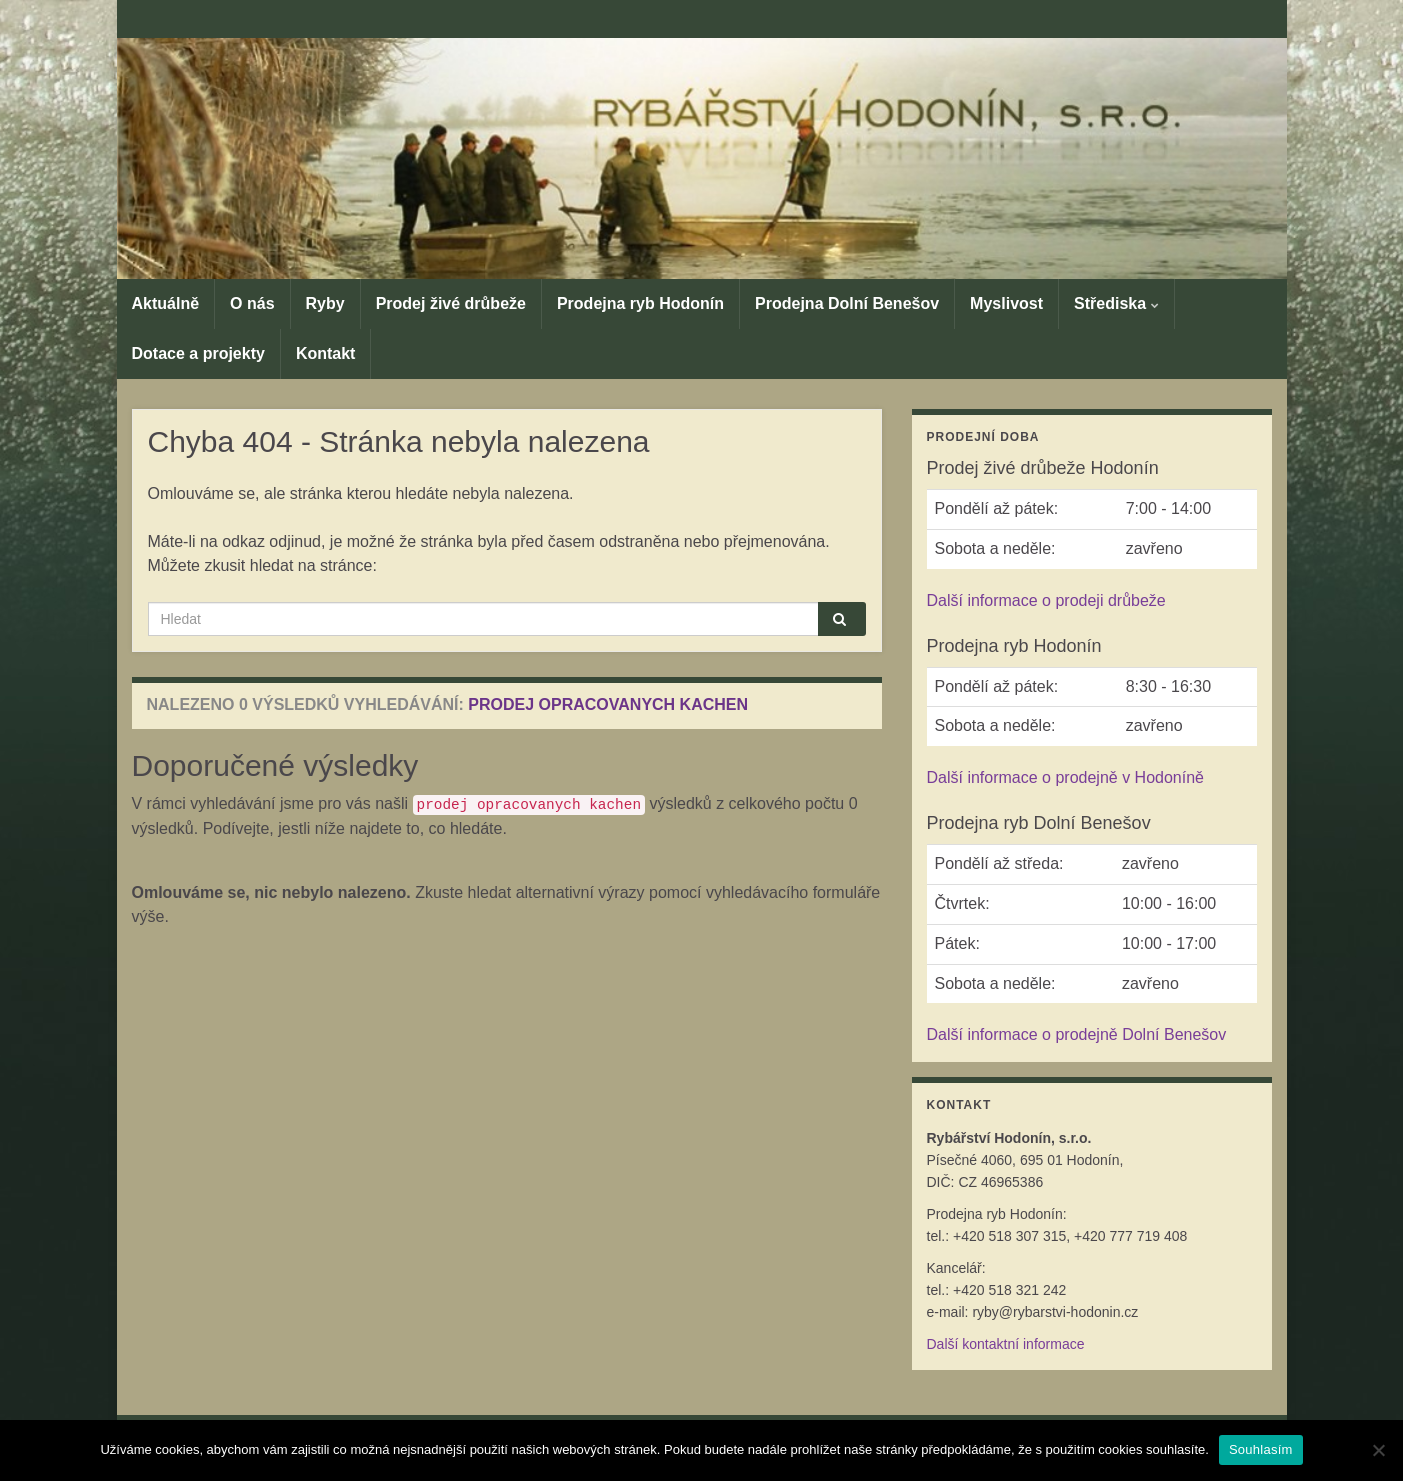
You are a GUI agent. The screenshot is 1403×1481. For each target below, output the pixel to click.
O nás (252, 303)
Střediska (1116, 303)
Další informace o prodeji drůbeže (1046, 600)
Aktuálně (166, 303)
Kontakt (326, 353)
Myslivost (1006, 303)
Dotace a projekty (198, 353)
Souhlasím (1261, 1449)
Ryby (325, 303)
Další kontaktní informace (1006, 1344)
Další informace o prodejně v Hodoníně (1066, 777)
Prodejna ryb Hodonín (640, 303)
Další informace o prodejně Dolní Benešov (1077, 1034)
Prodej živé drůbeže (451, 303)
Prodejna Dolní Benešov (847, 303)
